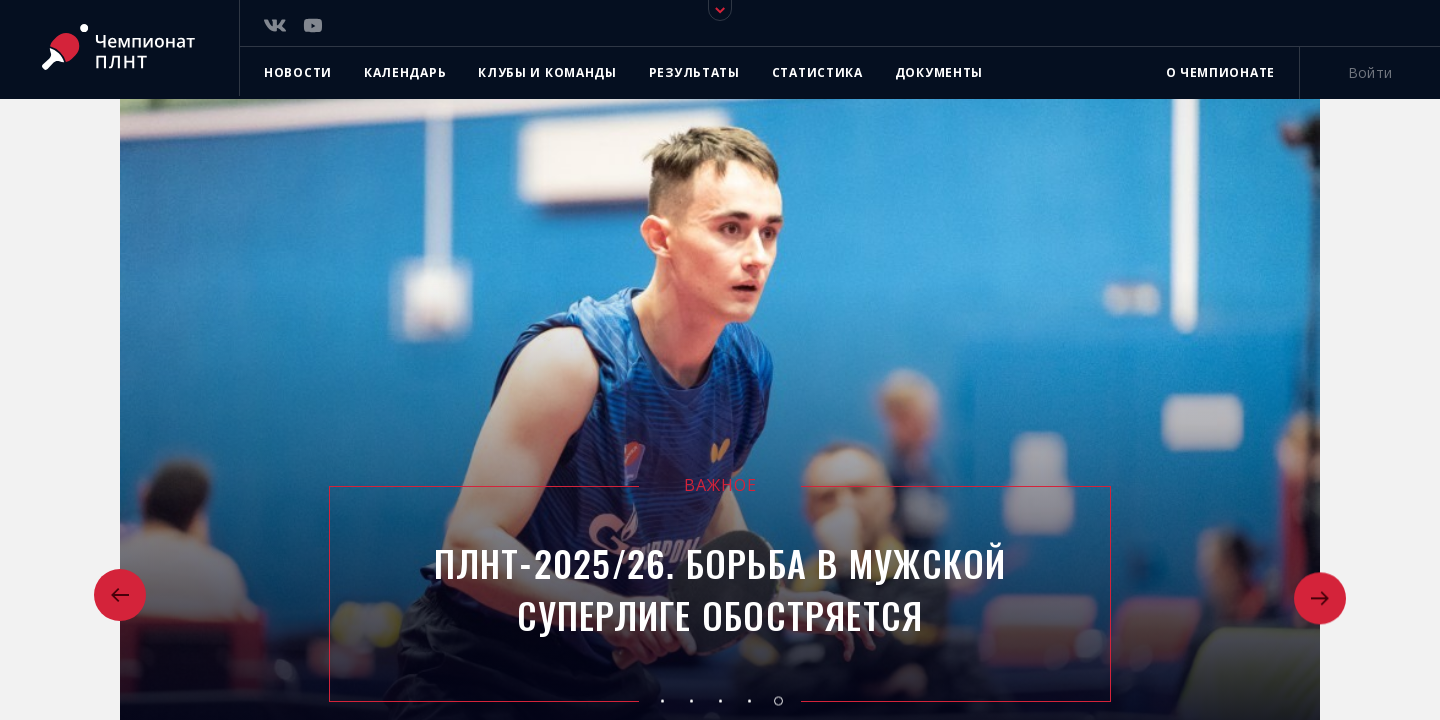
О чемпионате (1220, 72)
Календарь (405, 72)
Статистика (817, 72)
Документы (939, 72)
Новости (298, 72)
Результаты (694, 72)
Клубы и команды (547, 72)
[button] (120, 596)
